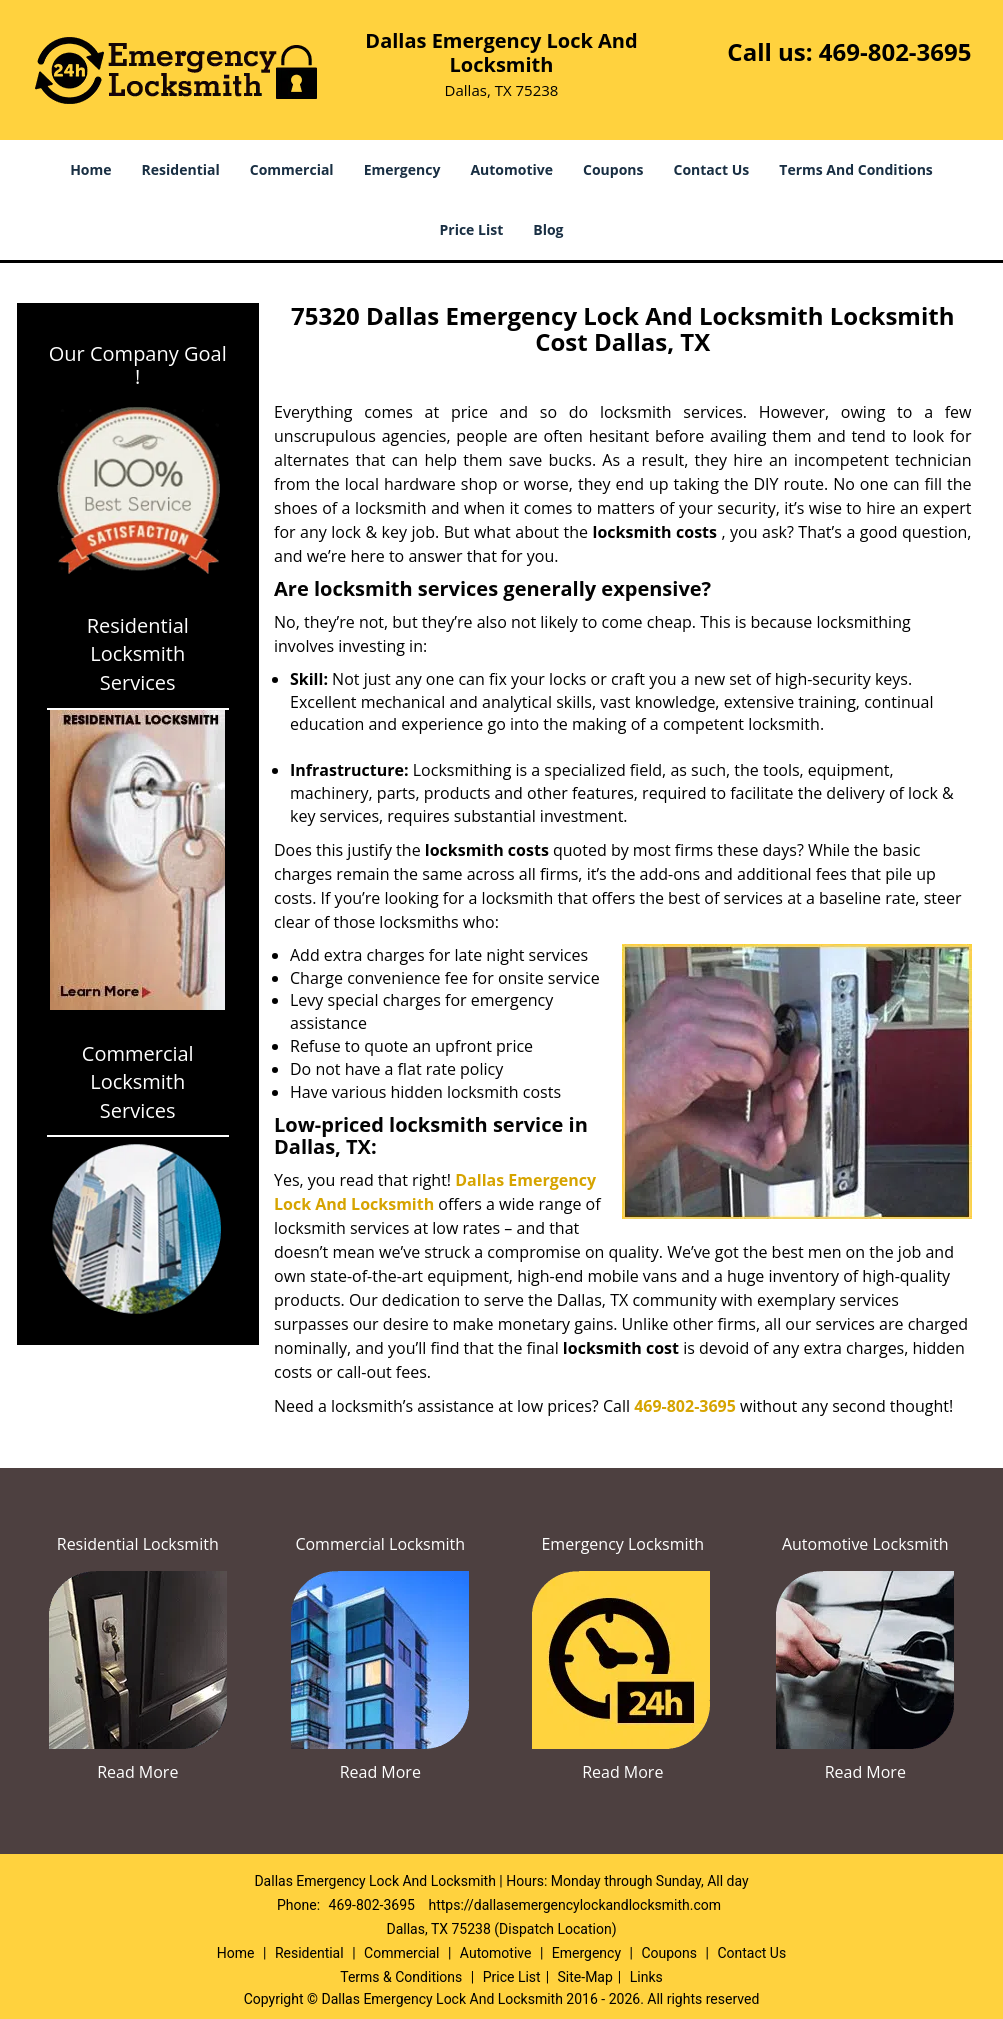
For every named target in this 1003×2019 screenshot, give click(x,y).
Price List (471, 229)
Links (646, 1977)
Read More (137, 1772)
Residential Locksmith (138, 1544)
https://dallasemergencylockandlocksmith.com (574, 1905)
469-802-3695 (895, 51)
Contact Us (712, 169)
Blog (548, 229)
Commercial (292, 169)
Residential (181, 169)
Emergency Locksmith (622, 1544)
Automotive (511, 169)
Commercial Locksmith (380, 1544)
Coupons (613, 169)
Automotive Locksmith (865, 1544)
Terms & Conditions (401, 1977)
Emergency (402, 169)
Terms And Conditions (856, 169)
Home (90, 169)
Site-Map (585, 1977)
